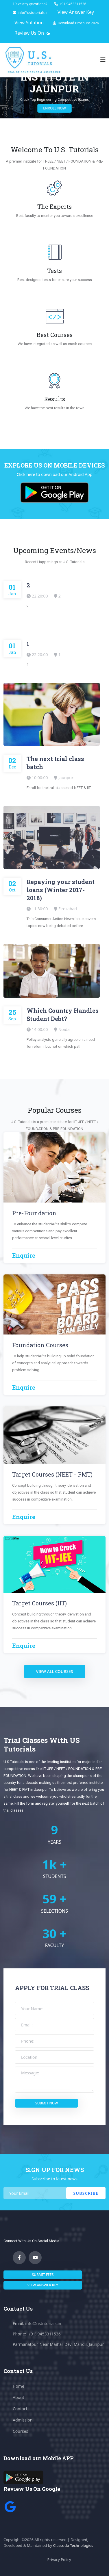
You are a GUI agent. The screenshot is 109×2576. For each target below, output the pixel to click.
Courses (20, 2431)
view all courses (54, 1671)
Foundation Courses (40, 1345)
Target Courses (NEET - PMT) (52, 1474)
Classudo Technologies (73, 2545)
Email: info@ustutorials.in (37, 2323)
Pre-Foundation (34, 1213)
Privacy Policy (59, 2559)
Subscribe (85, 2193)
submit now (46, 2103)
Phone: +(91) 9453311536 (37, 2334)
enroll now (63, 108)
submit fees (43, 2274)
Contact (20, 2408)
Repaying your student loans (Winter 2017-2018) (61, 890)
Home (18, 2386)
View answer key (42, 2285)
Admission (22, 2420)
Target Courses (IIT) (39, 1603)
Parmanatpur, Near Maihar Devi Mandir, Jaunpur (58, 2344)
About (18, 2397)
